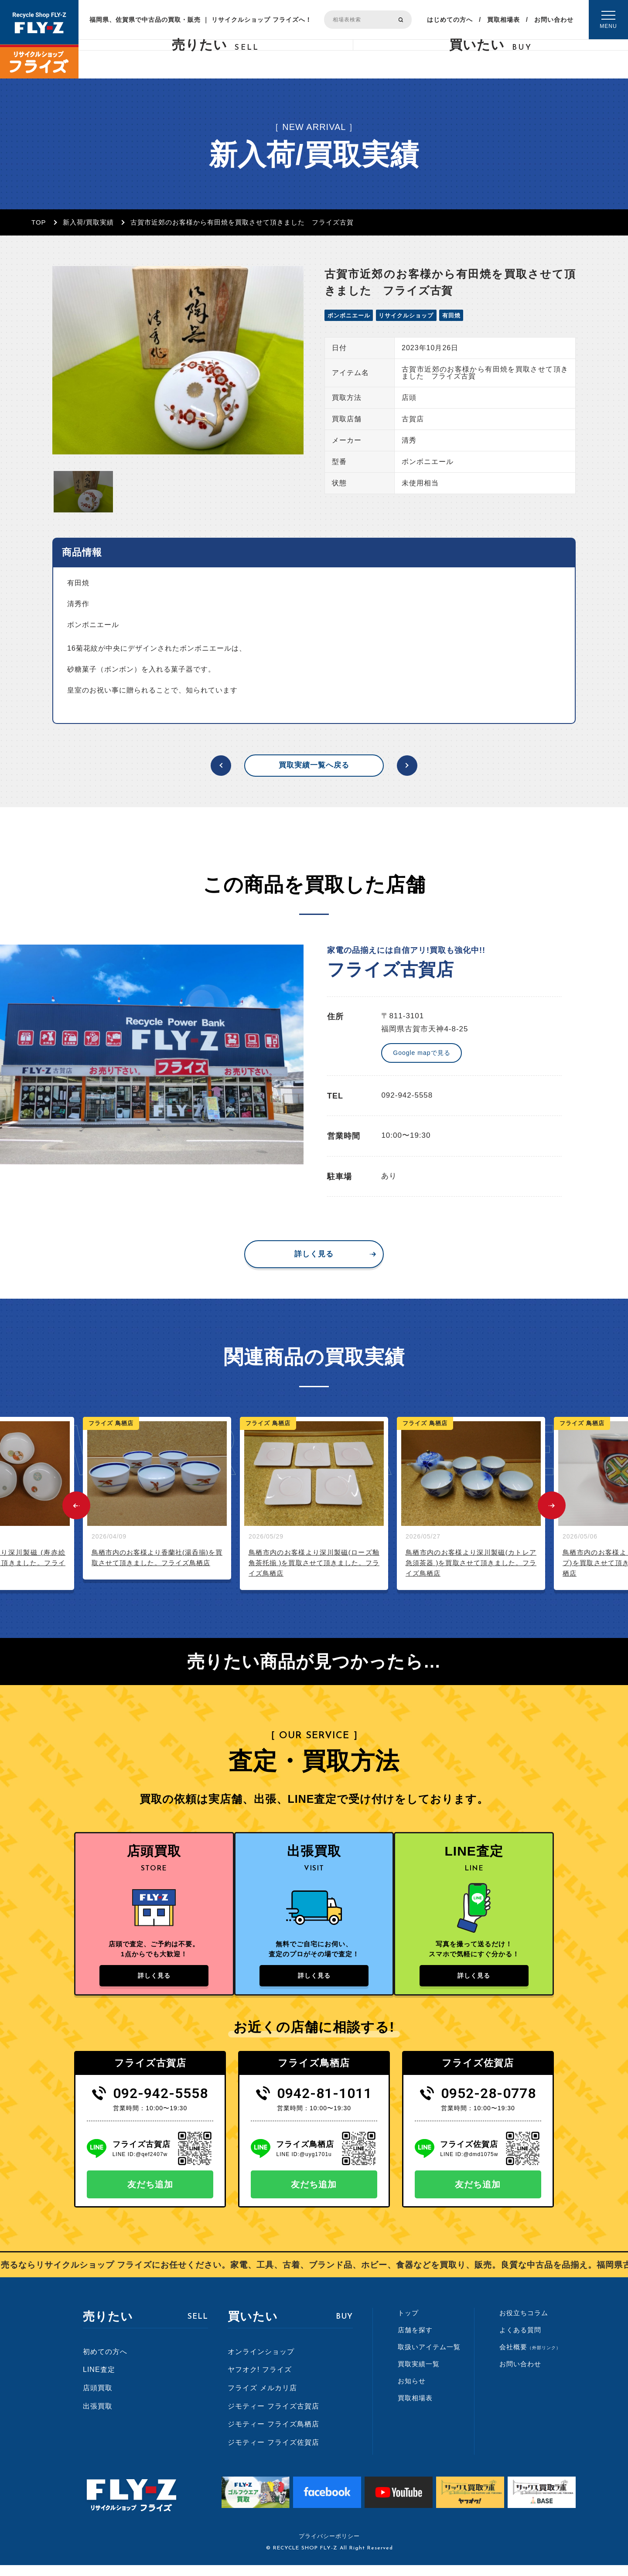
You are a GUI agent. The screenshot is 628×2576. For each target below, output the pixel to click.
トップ (408, 2323)
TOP (38, 222)
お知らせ (412, 2391)
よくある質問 (520, 2340)
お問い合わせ (553, 19)
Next (552, 1505)
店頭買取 (98, 2398)
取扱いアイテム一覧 (429, 2357)
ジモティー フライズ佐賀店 (273, 2453)
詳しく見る (314, 1254)
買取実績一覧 (419, 2374)
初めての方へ (105, 2362)
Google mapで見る (421, 1052)
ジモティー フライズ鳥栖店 (273, 2435)
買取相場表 (503, 19)
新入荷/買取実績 (88, 222)
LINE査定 (99, 2380)
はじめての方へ (450, 19)
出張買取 (98, 2417)
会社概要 (530, 2357)
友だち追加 (150, 2195)
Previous (76, 1505)
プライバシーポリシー (329, 2547)
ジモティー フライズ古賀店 (273, 2417)
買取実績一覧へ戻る (314, 765)
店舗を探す (415, 2340)
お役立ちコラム (523, 2323)
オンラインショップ (261, 2362)
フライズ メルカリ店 (262, 2398)
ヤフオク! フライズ (260, 2380)
